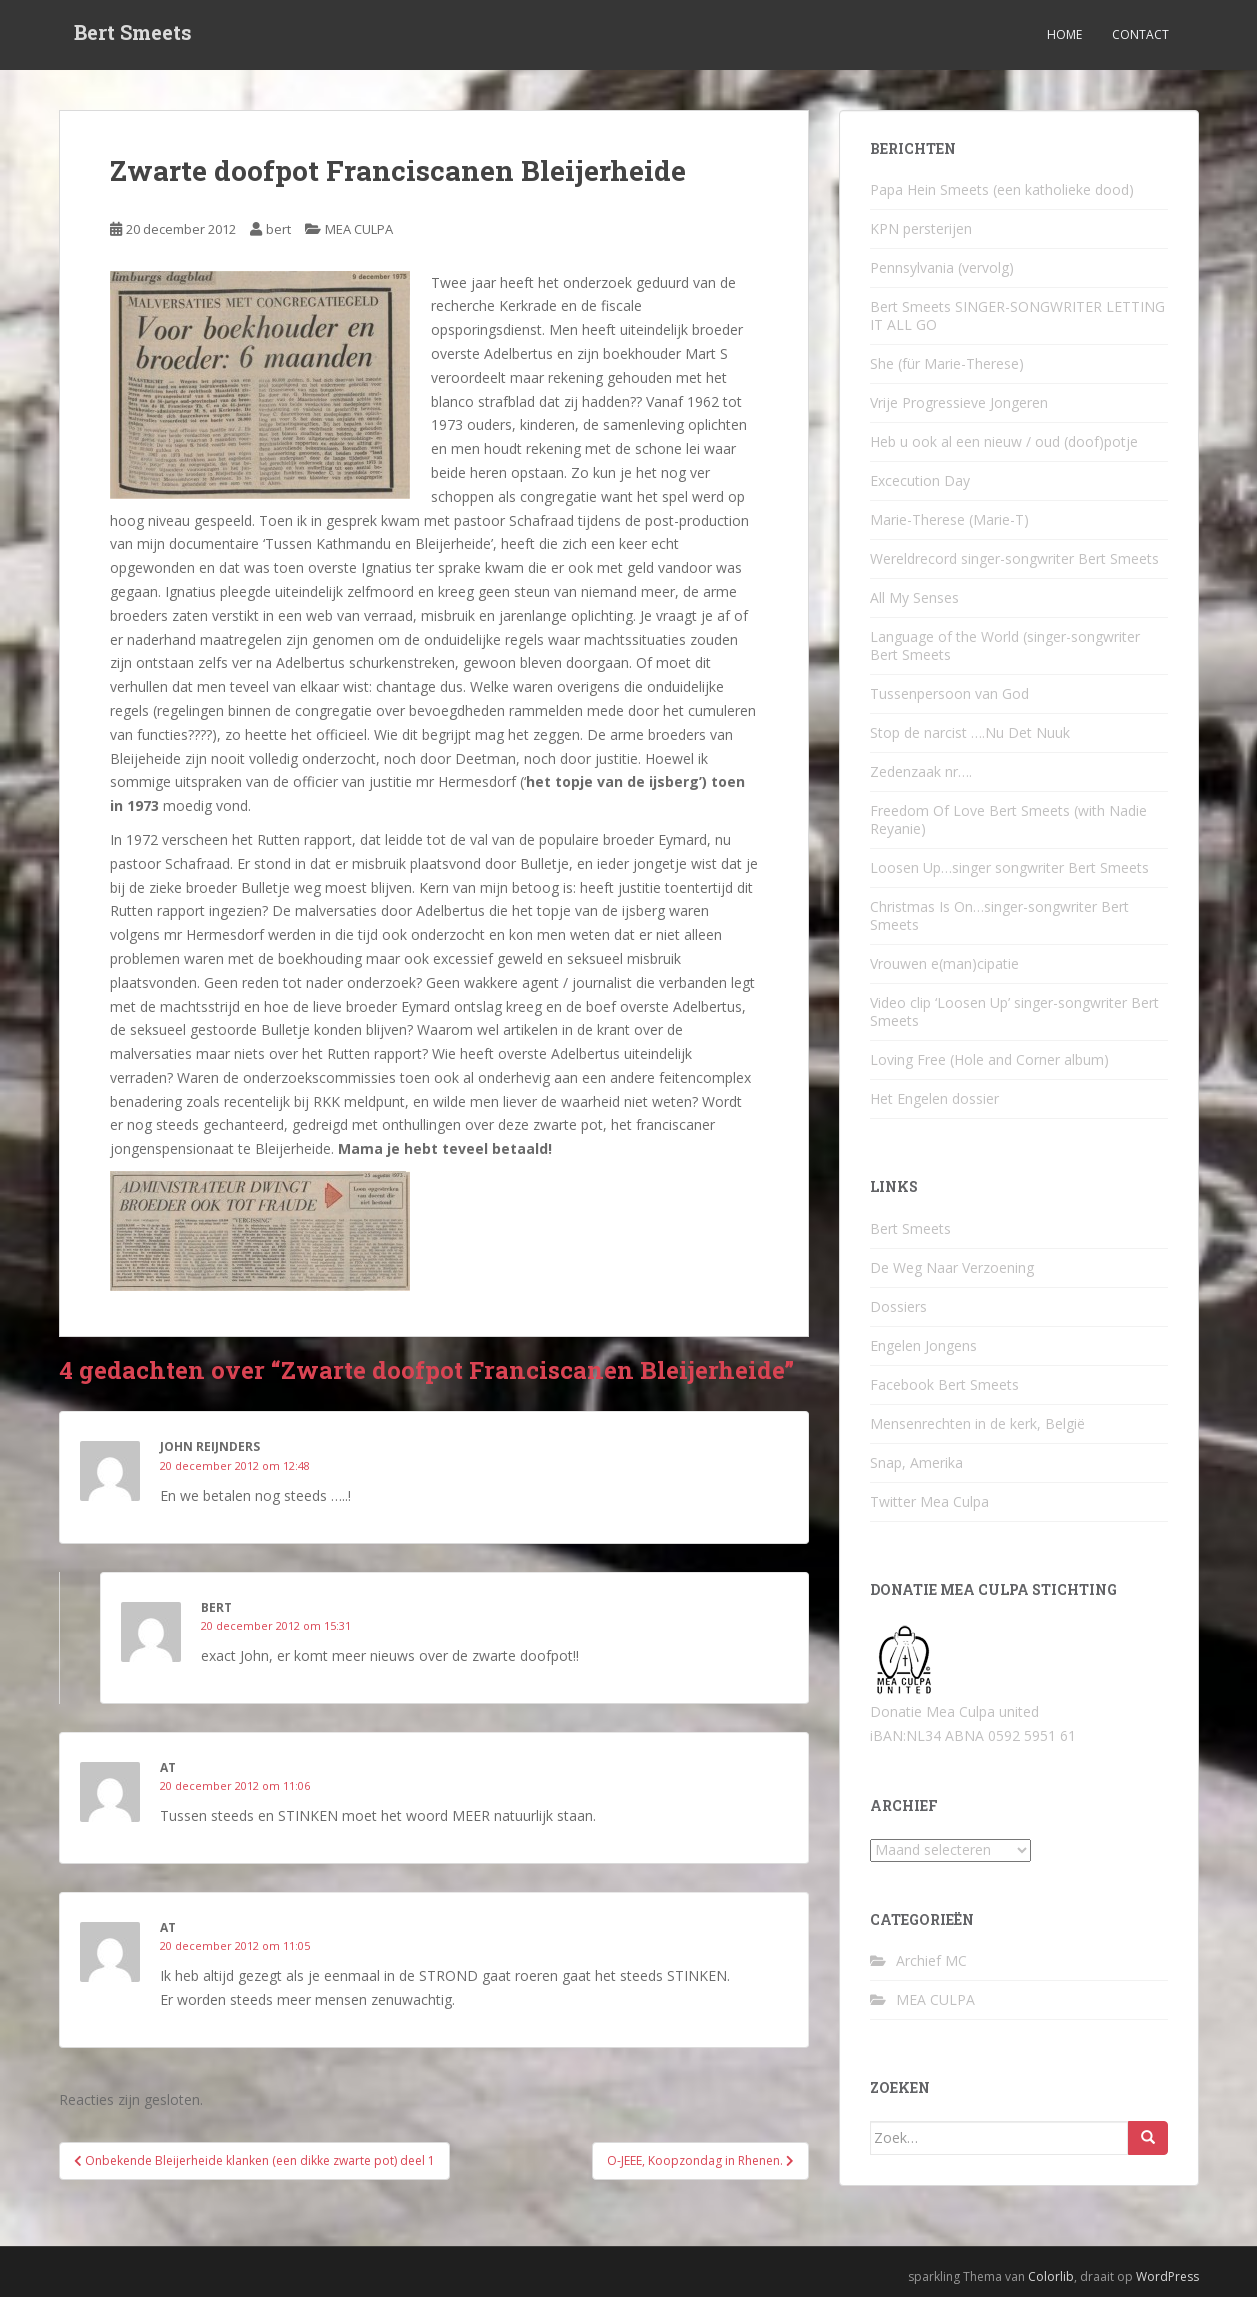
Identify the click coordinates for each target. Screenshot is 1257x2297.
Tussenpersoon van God (949, 693)
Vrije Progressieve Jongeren (959, 402)
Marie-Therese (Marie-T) (949, 519)
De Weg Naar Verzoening (952, 1267)
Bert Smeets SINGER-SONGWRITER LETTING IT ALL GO (1017, 315)
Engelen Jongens (923, 1345)
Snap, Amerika (916, 1462)
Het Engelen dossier (934, 1098)
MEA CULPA (359, 229)
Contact (1140, 34)
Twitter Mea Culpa (929, 1501)
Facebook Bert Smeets (944, 1384)
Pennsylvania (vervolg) (942, 267)
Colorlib (1051, 2276)
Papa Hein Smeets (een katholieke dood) (1002, 189)
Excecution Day (920, 480)
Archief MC (931, 1960)
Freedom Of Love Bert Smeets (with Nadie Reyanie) (1008, 819)
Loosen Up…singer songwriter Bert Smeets (1009, 867)
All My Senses (914, 597)
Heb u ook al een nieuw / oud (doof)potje (1004, 441)
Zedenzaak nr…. (921, 771)
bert (278, 229)
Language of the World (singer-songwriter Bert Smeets (1005, 645)
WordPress (1167, 2276)
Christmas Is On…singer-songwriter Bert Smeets (999, 915)
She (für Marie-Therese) (947, 363)
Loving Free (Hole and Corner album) (989, 1059)
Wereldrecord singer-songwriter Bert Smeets (1014, 558)
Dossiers (898, 1306)
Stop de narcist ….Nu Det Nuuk (970, 732)
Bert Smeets (133, 35)
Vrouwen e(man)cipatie (944, 963)
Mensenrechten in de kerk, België (977, 1423)
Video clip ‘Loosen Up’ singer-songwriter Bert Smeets (1014, 1011)
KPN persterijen (921, 228)
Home (1064, 34)
